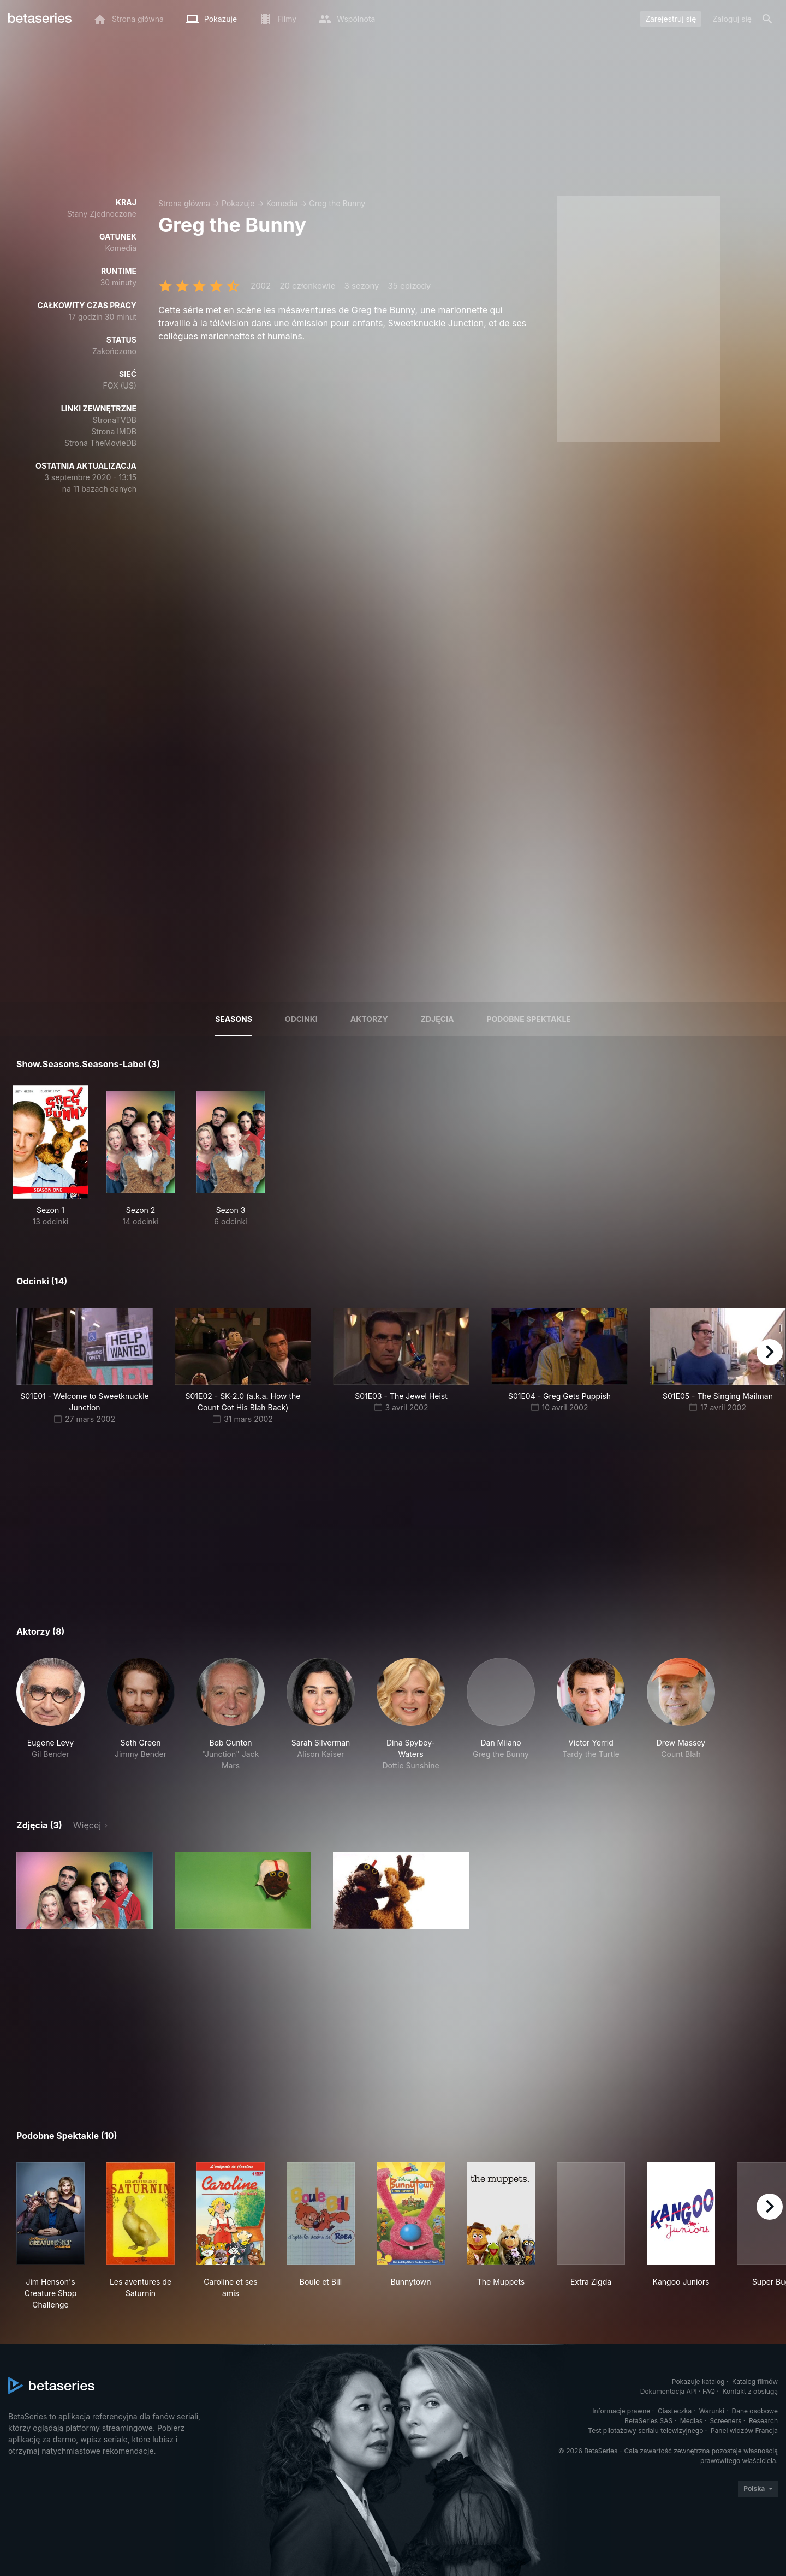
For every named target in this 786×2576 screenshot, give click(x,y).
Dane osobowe (754, 2411)
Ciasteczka (675, 2411)
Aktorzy (369, 1019)
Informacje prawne (621, 2411)
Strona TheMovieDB (100, 442)
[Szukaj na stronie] (767, 19)
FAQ (708, 2391)
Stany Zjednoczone (101, 213)
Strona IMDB (113, 431)
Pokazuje (238, 203)
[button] (50, 1714)
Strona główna (184, 203)
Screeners (726, 2421)
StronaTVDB (114, 420)
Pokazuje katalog (698, 2381)
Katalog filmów (755, 2381)
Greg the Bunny (337, 203)
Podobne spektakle (528, 1019)
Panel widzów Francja (744, 2430)
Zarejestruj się (670, 18)
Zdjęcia (437, 1019)
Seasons (233, 1019)
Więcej (87, 1825)
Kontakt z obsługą (750, 2391)
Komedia (282, 203)
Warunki (711, 2411)
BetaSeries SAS (648, 2421)
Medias (691, 2421)
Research (763, 2421)
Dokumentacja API (668, 2391)
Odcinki (301, 1019)
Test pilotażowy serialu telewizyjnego (645, 2430)
